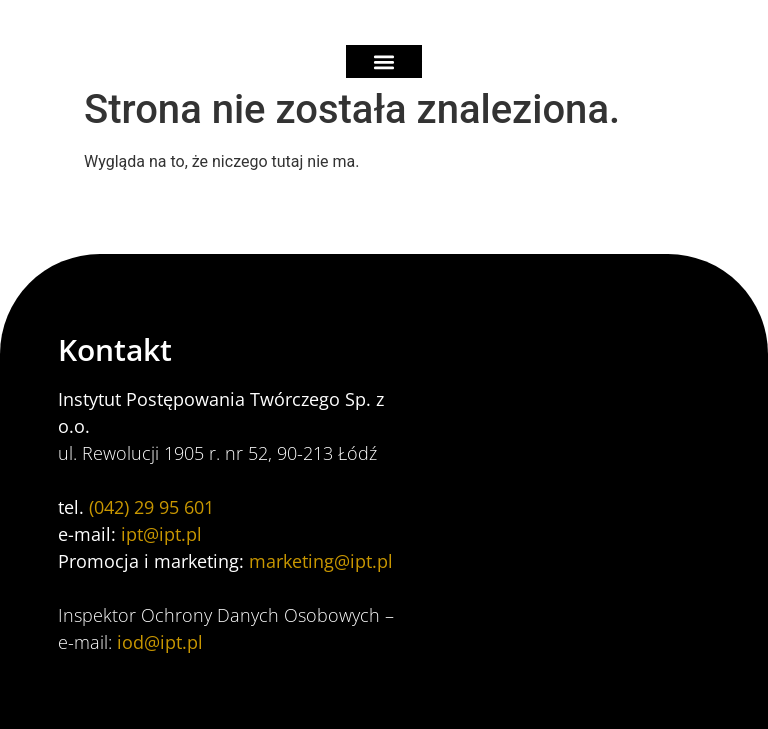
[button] (384, 61)
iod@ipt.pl (160, 642)
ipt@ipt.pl (161, 534)
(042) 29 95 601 (151, 507)
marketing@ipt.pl (321, 561)
